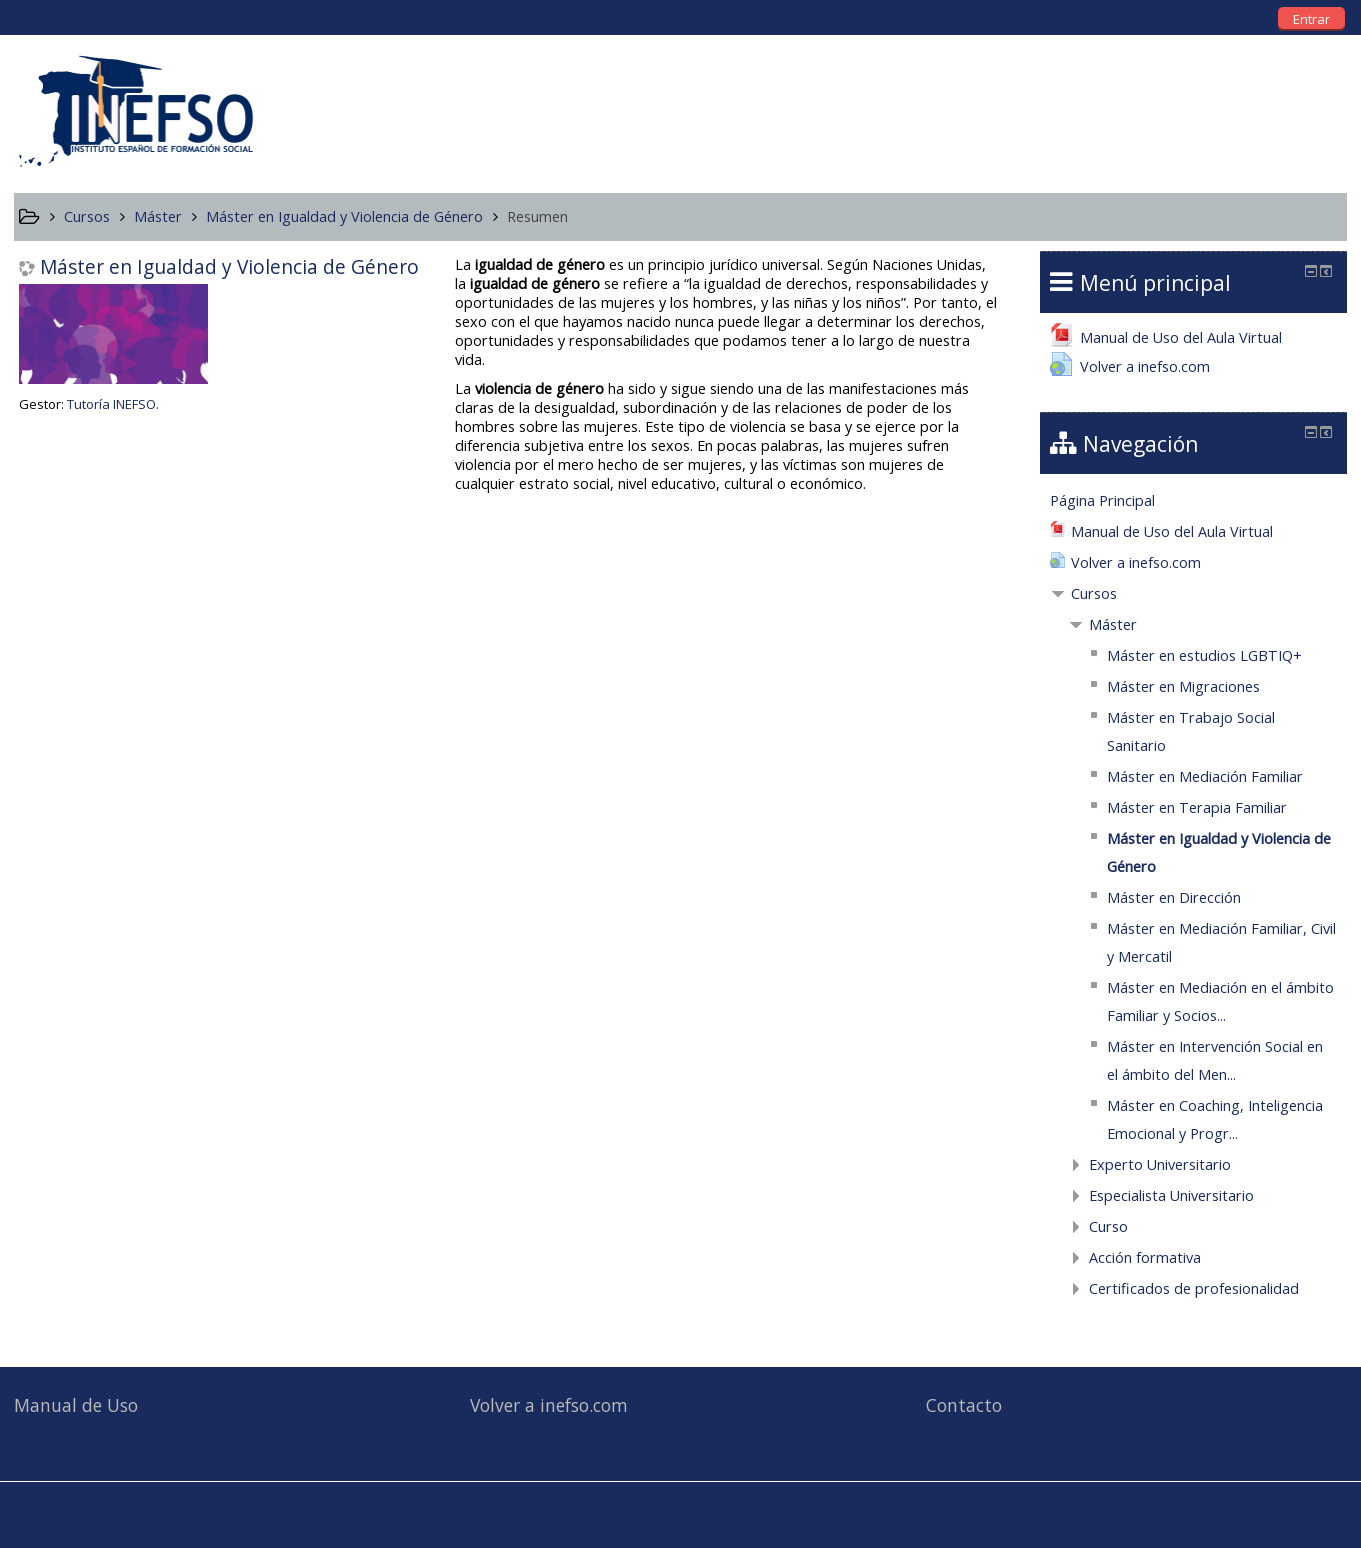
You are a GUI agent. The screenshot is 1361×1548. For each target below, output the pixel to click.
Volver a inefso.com (549, 1405)
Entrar (1311, 19)
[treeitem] (1194, 501)
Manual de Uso (76, 1405)
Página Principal (1102, 500)
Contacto (964, 1405)
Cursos (1094, 593)
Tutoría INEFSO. (113, 404)
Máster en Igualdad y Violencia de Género (229, 266)
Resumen (537, 216)
